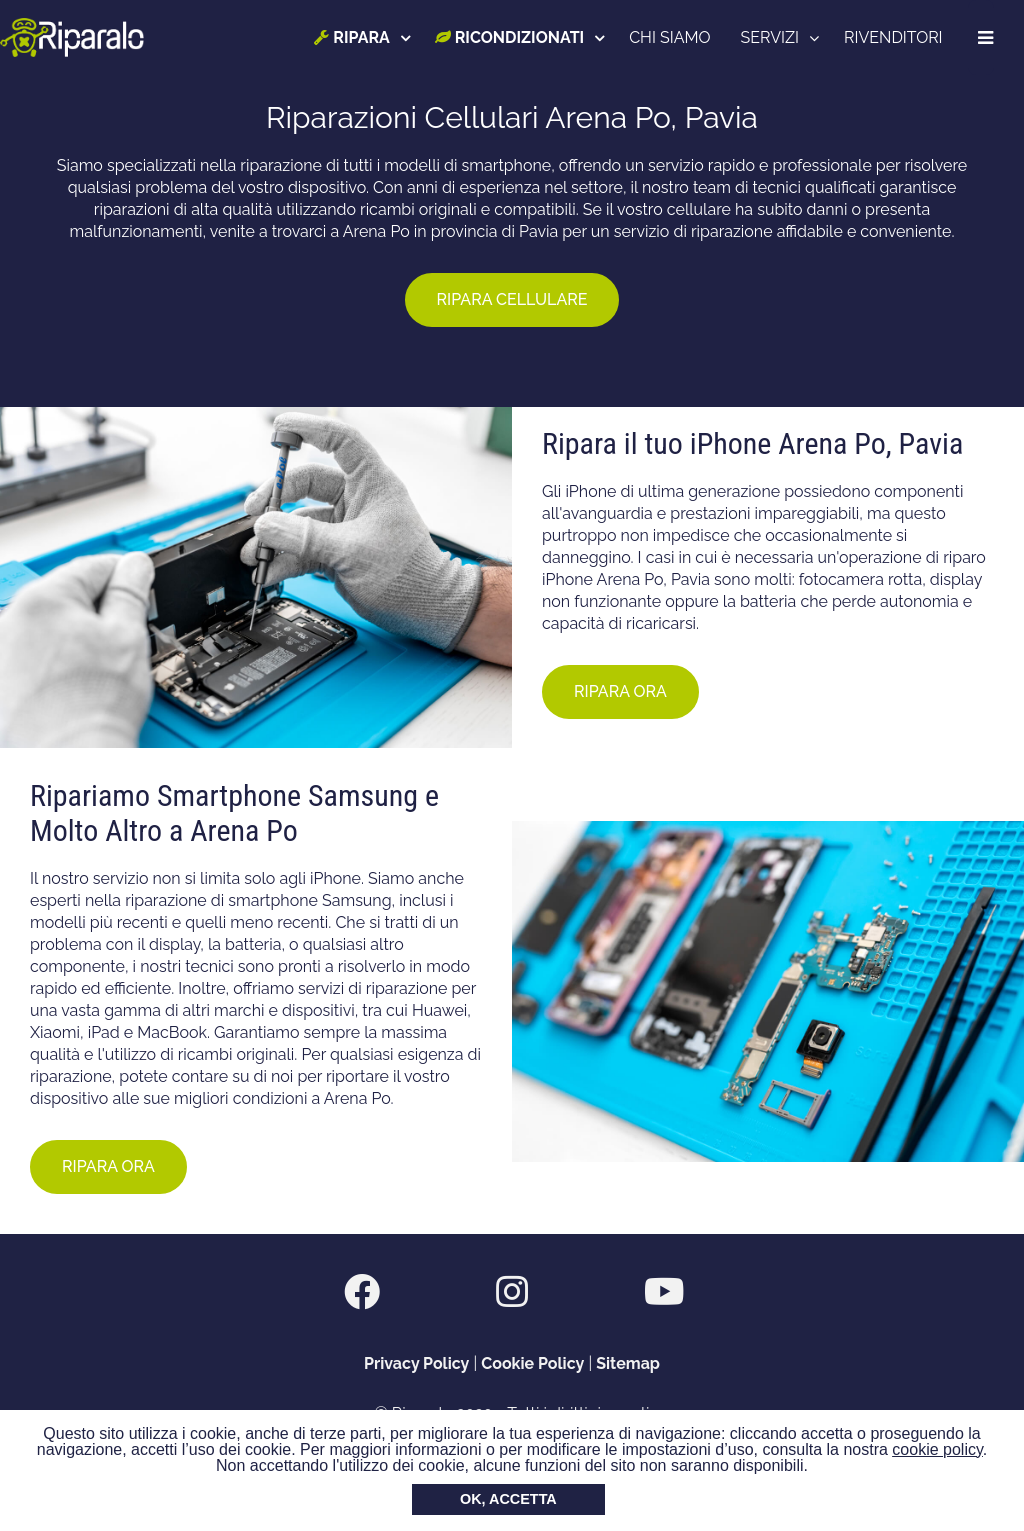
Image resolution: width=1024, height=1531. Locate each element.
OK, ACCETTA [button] (508, 1499)
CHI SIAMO (671, 37)
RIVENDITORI (894, 37)
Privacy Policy (416, 1363)
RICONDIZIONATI (510, 37)
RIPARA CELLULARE (512, 299)
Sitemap (628, 1363)
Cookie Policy (532, 1363)
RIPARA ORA (620, 691)
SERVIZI (771, 37)
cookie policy (937, 1449)
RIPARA (353, 37)
